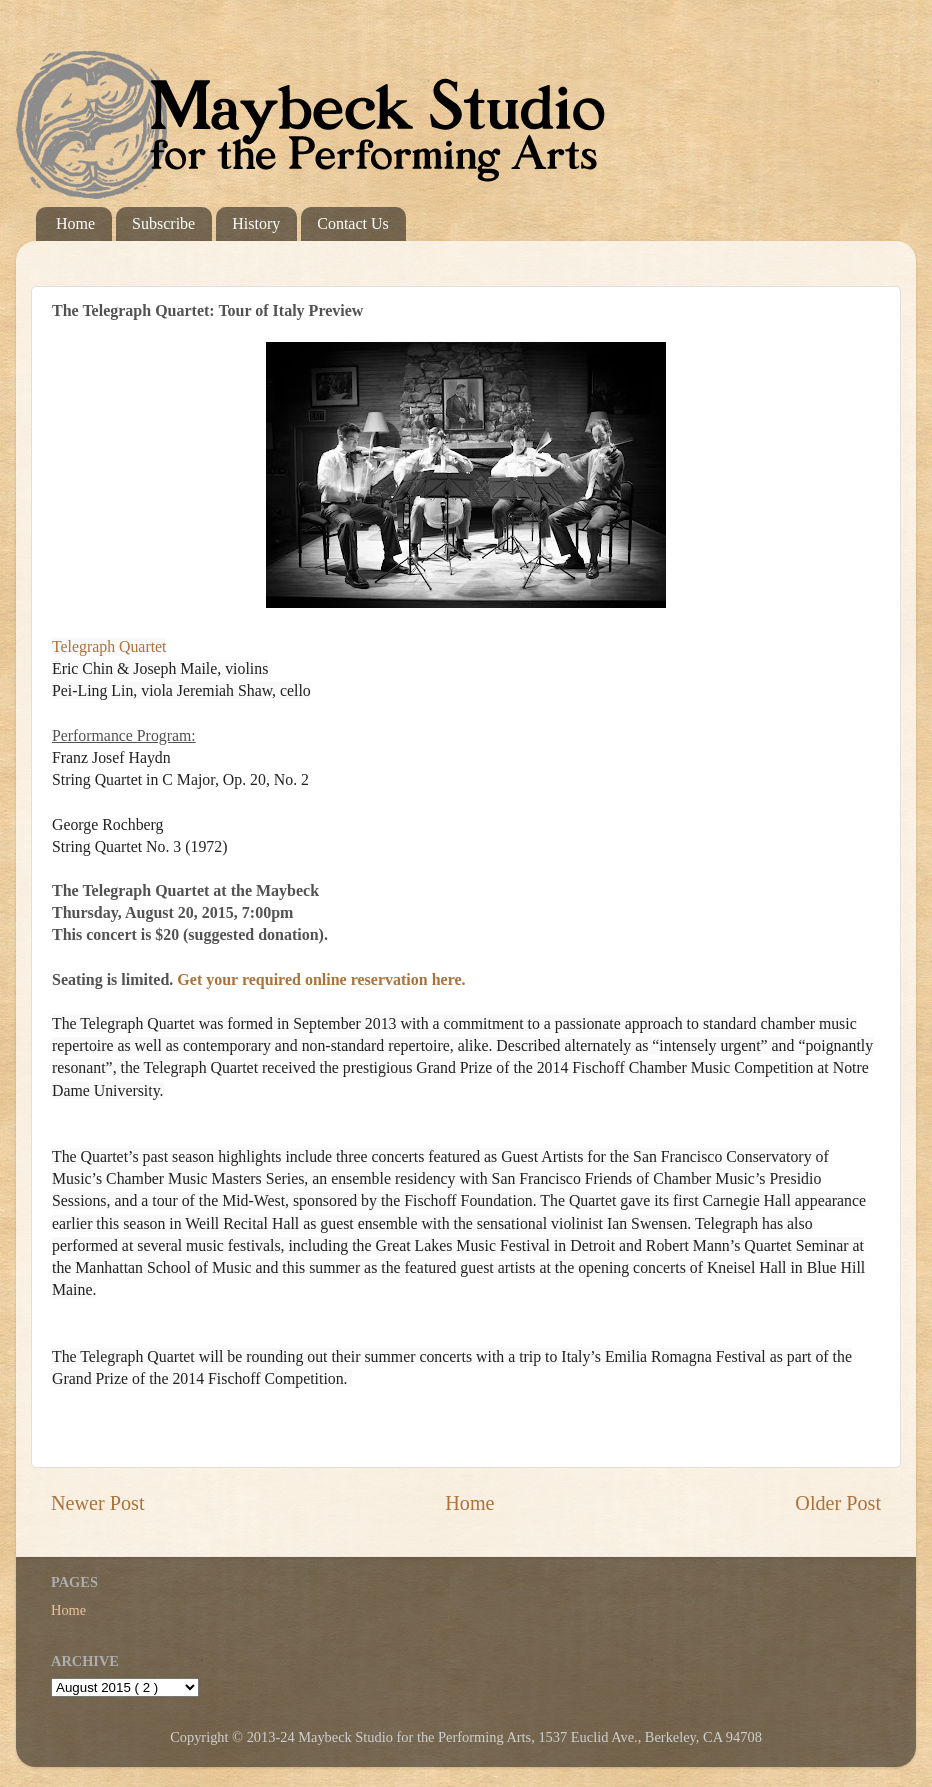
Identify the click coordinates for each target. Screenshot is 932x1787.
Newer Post (98, 1503)
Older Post (838, 1503)
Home (75, 223)
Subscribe (163, 223)
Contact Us (353, 223)
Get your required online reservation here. (321, 979)
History (256, 223)
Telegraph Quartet (109, 646)
